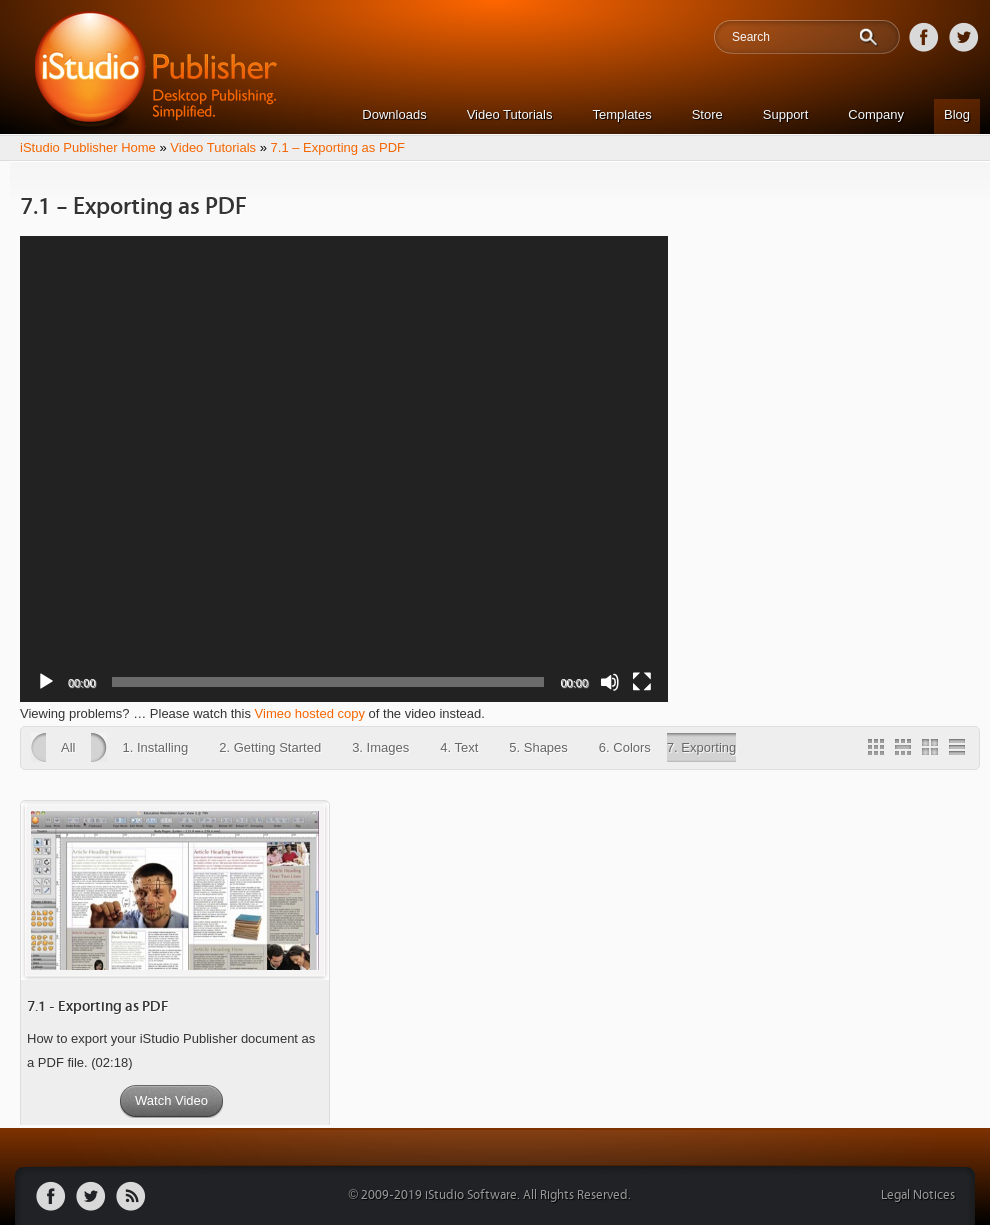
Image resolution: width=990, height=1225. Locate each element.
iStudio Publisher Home (88, 147)
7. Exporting (701, 747)
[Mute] (610, 682)
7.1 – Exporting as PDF (338, 147)
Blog (957, 114)
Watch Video (171, 1100)
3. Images (380, 747)
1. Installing (155, 747)
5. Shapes (538, 747)
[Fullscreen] (642, 682)
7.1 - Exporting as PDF (97, 1006)
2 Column (933, 750)
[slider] (328, 682)
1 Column (960, 750)
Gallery (879, 750)
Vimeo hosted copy (310, 713)
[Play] (46, 682)
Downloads (394, 114)
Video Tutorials (510, 114)
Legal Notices (918, 1195)
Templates (621, 114)
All (68, 747)
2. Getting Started (270, 747)
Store (707, 114)
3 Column (906, 750)
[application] (344, 469)
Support (786, 114)
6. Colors (625, 747)
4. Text (459, 747)
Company (876, 114)
